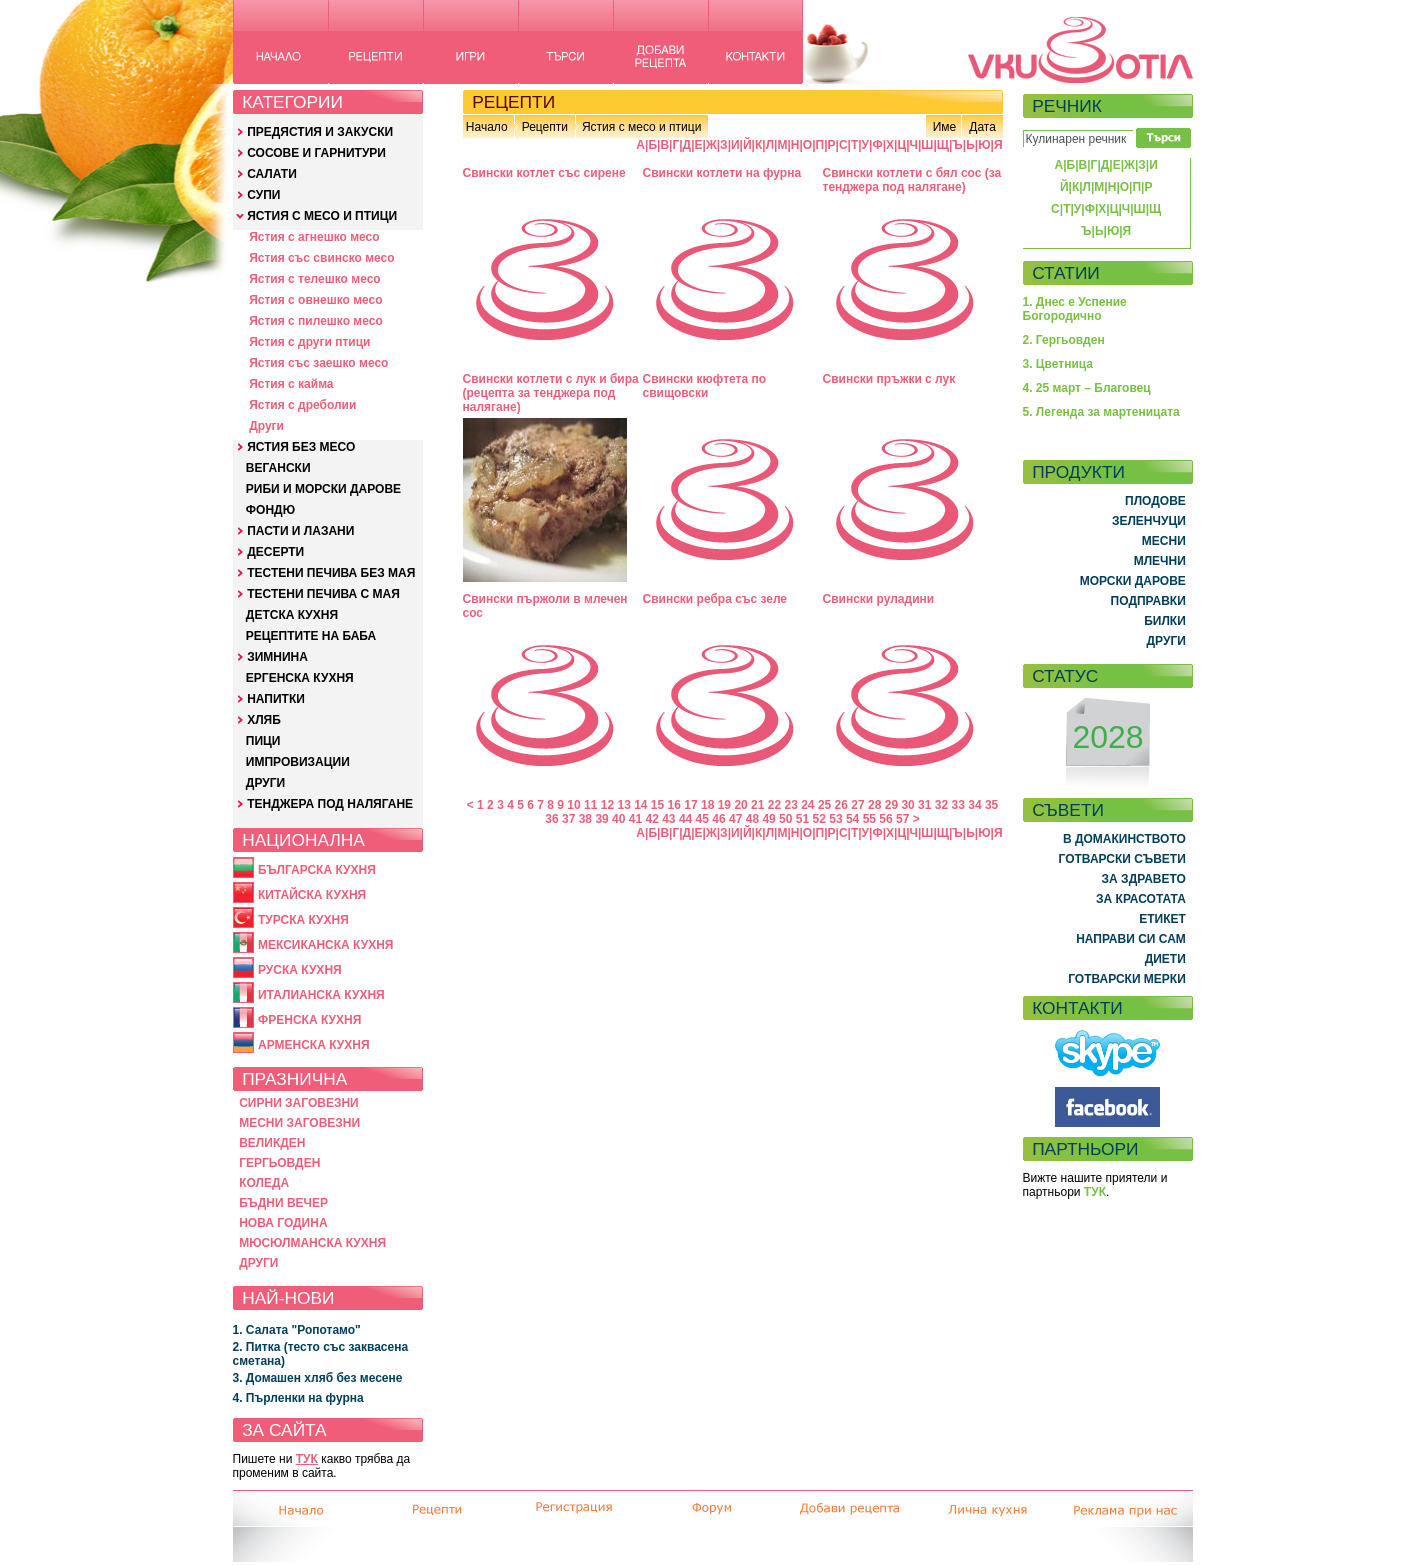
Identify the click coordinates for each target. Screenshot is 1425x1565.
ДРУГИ (265, 783)
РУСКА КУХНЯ (300, 970)
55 (869, 819)
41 (635, 819)
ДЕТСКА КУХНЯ (292, 615)
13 (623, 805)
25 (824, 805)
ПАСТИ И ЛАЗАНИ (300, 531)
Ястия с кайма (291, 384)
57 (902, 819)
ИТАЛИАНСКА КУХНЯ (321, 995)
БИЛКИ (1165, 621)
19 (724, 805)
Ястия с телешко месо (315, 279)
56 (885, 819)
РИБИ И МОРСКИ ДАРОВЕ (323, 489)
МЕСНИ (1164, 541)
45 (702, 819)
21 (757, 805)
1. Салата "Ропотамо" (297, 1330)
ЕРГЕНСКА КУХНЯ (300, 678)
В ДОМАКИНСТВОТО (1124, 839)
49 (768, 819)
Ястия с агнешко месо (314, 237)
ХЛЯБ (264, 720)
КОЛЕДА (264, 1183)
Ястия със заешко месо (318, 363)
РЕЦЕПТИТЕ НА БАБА (311, 636)
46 (718, 819)
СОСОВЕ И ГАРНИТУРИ (316, 153)
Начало (487, 127)
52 (819, 819)
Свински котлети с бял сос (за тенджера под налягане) (912, 180)
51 (802, 819)
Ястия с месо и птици (641, 127)
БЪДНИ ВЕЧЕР (283, 1203)
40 (618, 819)
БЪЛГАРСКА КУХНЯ (317, 870)
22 (774, 805)
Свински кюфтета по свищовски (705, 386)
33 (958, 805)
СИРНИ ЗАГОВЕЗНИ (299, 1103)
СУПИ (263, 195)
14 (640, 805)
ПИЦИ (263, 741)
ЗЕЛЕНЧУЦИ (1149, 521)
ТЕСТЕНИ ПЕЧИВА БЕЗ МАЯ (331, 573)
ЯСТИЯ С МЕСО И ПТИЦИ (322, 216)
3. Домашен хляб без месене (318, 1378)
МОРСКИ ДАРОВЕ (1133, 581)
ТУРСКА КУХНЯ (303, 920)
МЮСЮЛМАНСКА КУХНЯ (312, 1243)
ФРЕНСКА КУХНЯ (309, 1020)
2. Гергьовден (1064, 340)
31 (924, 805)
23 (790, 805)
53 (835, 819)
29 (891, 805)
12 (607, 805)
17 (690, 805)
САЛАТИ (272, 174)
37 (568, 819)
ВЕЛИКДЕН (272, 1143)
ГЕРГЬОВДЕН (279, 1163)
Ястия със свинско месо (321, 258)
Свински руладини (879, 599)
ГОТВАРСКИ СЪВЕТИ (1122, 859)
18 (707, 805)
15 (657, 805)
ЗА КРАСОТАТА (1141, 899)
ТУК (307, 1459)
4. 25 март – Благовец (1087, 388)
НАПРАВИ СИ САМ (1131, 939)
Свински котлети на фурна (722, 173)
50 (785, 819)
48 (752, 819)
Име (945, 127)
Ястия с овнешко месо (315, 300)
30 (907, 805)
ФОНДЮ (270, 510)
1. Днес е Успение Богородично (1075, 309)
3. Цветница (1058, 364)
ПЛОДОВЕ (1155, 501)
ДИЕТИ (1165, 959)
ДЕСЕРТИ (275, 552)
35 (991, 805)
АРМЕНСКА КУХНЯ (314, 1045)
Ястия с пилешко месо (316, 321)
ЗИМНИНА (277, 657)
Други (266, 426)
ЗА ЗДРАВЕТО (1144, 879)
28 (874, 805)
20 (740, 805)
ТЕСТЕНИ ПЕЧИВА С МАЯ (323, 594)
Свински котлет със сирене (544, 173)
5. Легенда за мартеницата (1101, 412)
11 (590, 805)
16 (674, 805)
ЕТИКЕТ (1162, 919)
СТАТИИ (1066, 273)
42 (651, 819)
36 (551, 819)
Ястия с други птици (309, 342)
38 (585, 819)
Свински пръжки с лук (889, 379)
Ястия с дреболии (302, 405)
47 (735, 819)
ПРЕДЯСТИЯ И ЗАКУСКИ (320, 132)
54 (852, 819)
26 (841, 805)
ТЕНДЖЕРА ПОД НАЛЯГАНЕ (330, 804)
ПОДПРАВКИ (1148, 601)
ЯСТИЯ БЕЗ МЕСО (301, 447)
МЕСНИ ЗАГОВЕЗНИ (299, 1123)
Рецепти (545, 127)
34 (974, 805)
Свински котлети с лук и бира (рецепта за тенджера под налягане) (551, 393)
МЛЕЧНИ (1160, 561)
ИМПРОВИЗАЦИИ (298, 762)
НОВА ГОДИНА (283, 1223)
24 (807, 805)
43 (668, 819)
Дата (982, 127)
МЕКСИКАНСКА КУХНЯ (326, 945)
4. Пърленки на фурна (298, 1398)
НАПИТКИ (276, 699)
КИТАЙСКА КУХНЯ (312, 895)
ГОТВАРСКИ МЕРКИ (1127, 979)
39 (601, 819)
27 (857, 805)
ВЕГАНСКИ (278, 468)
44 (685, 819)
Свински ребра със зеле (715, 599)
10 (573, 805)
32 (941, 805)
